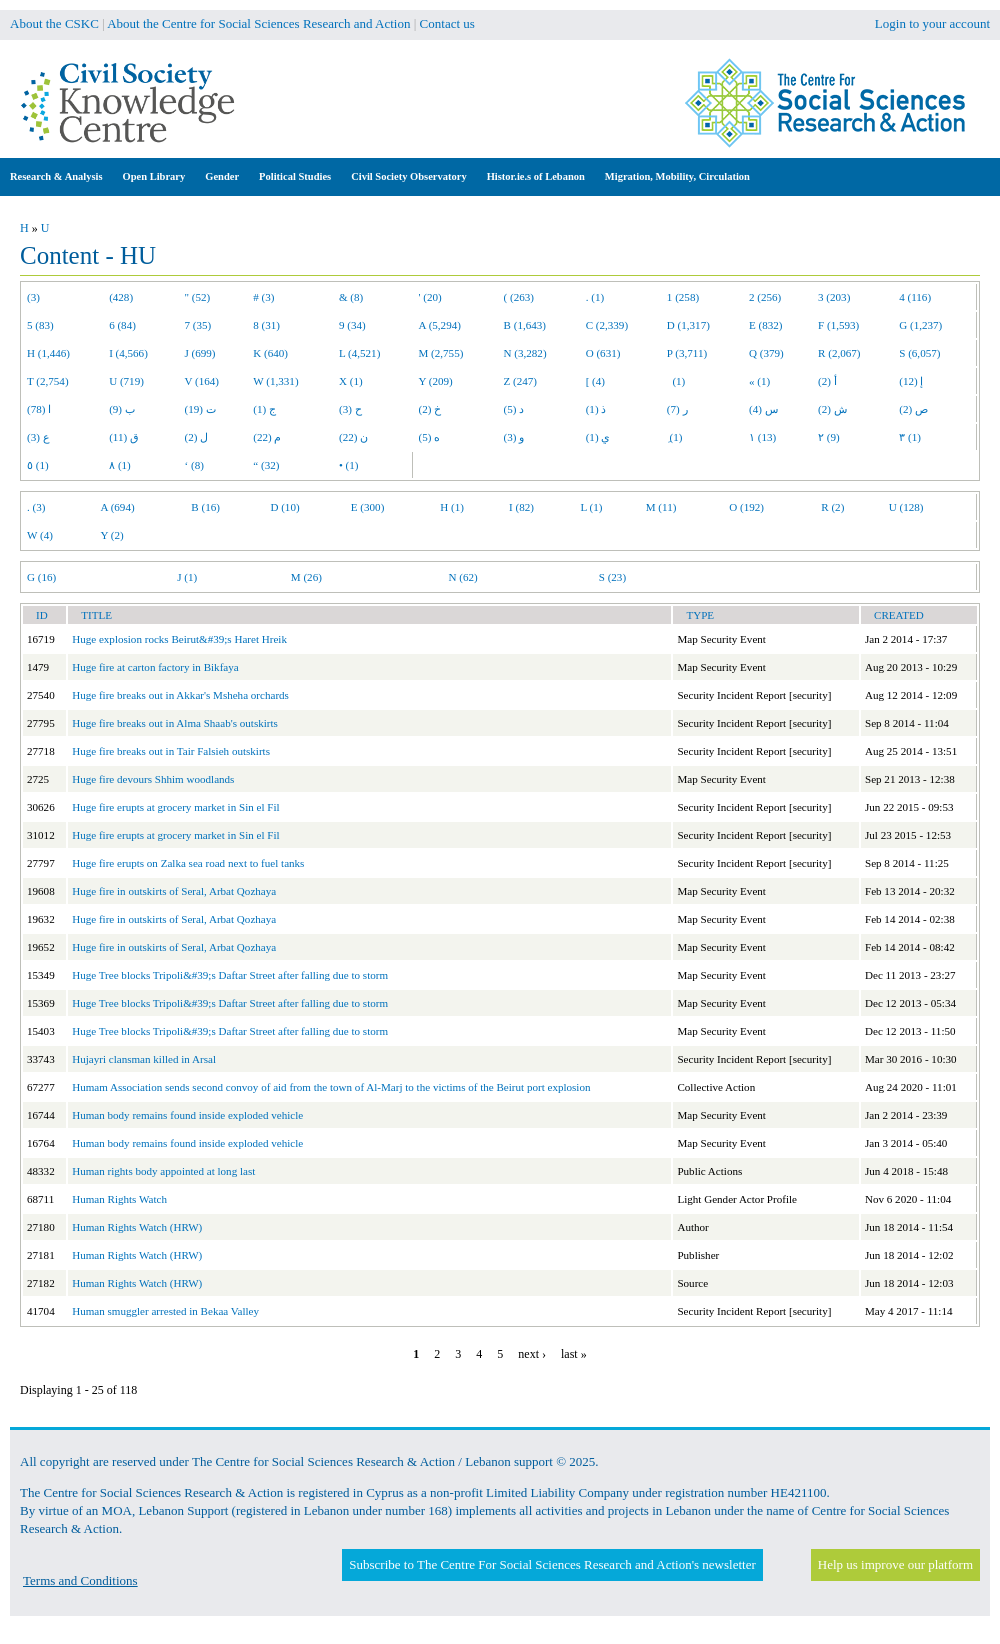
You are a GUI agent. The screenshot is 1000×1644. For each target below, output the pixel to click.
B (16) (205, 507)
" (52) (198, 297)
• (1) (349, 465)
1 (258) (683, 297)
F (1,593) (838, 325)
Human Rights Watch (119, 1199)
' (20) (430, 297)
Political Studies (295, 176)
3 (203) (834, 297)
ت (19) (200, 409)
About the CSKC (54, 23)
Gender (222, 176)
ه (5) (430, 437)
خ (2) (430, 409)
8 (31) (266, 325)
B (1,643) (525, 325)
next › (532, 1354)
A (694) (118, 507)
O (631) (603, 353)
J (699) (200, 353)
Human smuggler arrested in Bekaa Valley (165, 1311)
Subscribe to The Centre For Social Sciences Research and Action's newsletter (552, 1564)
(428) (121, 297)
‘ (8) (194, 465)
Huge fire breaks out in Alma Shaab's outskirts (175, 723)
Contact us (447, 23)
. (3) (36, 507)
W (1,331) (275, 381)
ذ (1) (596, 409)
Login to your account (932, 23)
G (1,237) (920, 325)
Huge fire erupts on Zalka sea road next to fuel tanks (188, 863)
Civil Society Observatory (408, 176)
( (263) (519, 297)
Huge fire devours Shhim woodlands (153, 779)
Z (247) (521, 381)
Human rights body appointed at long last (163, 1171)
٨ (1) (120, 465)
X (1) (351, 381)
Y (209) (436, 381)
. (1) (595, 297)
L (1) (591, 507)
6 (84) (122, 325)
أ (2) (827, 381)
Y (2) (112, 535)
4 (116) (915, 297)
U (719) (126, 381)
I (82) (521, 507)
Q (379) (766, 353)
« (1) (759, 381)
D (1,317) (688, 325)
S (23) (612, 577)
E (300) (368, 507)
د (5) (514, 409)
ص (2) (913, 409)
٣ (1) (910, 437)
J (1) (187, 577)
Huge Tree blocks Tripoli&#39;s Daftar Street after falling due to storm (230, 975)
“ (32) (266, 465)
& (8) (351, 297)
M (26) (306, 577)
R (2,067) (839, 353)
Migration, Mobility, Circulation (677, 176)
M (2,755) (441, 353)
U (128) (906, 507)
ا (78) (39, 409)
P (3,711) (687, 353)
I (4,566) (128, 353)
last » (574, 1354)
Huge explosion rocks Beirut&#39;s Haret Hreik (179, 639)
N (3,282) (525, 353)
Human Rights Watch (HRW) (137, 1227)
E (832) (766, 325)
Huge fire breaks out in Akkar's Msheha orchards (180, 695)
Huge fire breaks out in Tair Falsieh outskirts (171, 751)
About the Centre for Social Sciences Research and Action (258, 23)
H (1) (452, 507)
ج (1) (264, 409)
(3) (33, 297)
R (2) (832, 507)
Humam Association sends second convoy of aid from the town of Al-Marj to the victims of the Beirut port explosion (331, 1087)
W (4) (40, 535)
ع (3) (38, 437)
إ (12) (911, 381)
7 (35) (198, 325)
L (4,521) (359, 353)
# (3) (263, 297)
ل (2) (197, 437)
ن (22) (353, 437)
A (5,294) (440, 325)
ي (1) (598, 437)
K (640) (270, 353)
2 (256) (765, 297)
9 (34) (352, 325)
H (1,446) (48, 353)
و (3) (514, 437)
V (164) (202, 381)
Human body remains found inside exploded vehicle (187, 1115)
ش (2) (832, 409)
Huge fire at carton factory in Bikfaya (155, 667)
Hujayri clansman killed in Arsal (144, 1059)
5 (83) (40, 325)
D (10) (284, 507)
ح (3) (350, 409)
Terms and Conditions (80, 1580)
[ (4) (595, 381)
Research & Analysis (56, 176)
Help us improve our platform (895, 1564)
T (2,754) (48, 381)
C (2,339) (607, 325)
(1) (676, 381)
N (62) (462, 577)
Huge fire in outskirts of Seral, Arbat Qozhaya (174, 891)
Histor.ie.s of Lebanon (536, 176)
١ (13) (762, 437)
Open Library (154, 176)
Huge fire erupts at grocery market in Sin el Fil (175, 807)
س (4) (763, 409)
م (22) (267, 437)
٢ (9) (829, 437)
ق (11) (124, 437)
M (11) (661, 507)
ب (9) (122, 409)
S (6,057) (919, 353)
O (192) (746, 507)
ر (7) (677, 409)
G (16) (41, 577)
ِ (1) (675, 437)
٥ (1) (38, 465)
